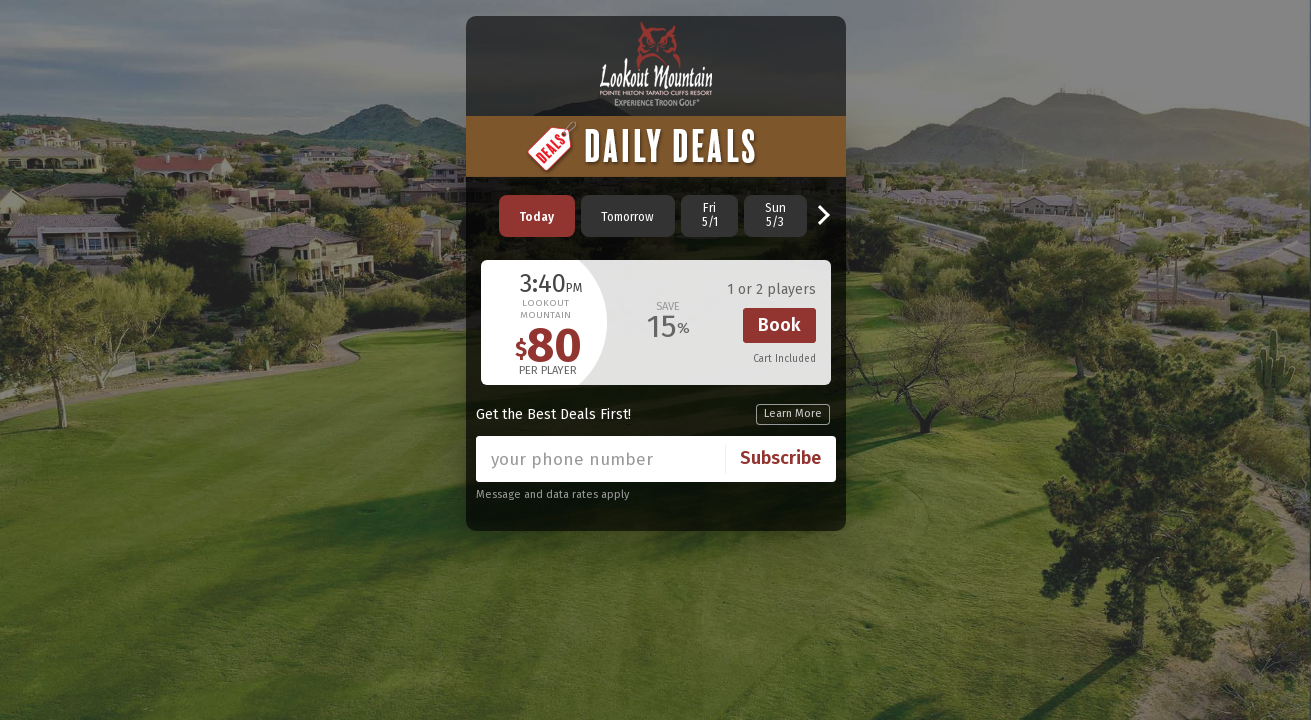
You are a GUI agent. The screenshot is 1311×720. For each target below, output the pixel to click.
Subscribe (780, 458)
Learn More (793, 413)
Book (779, 325)
